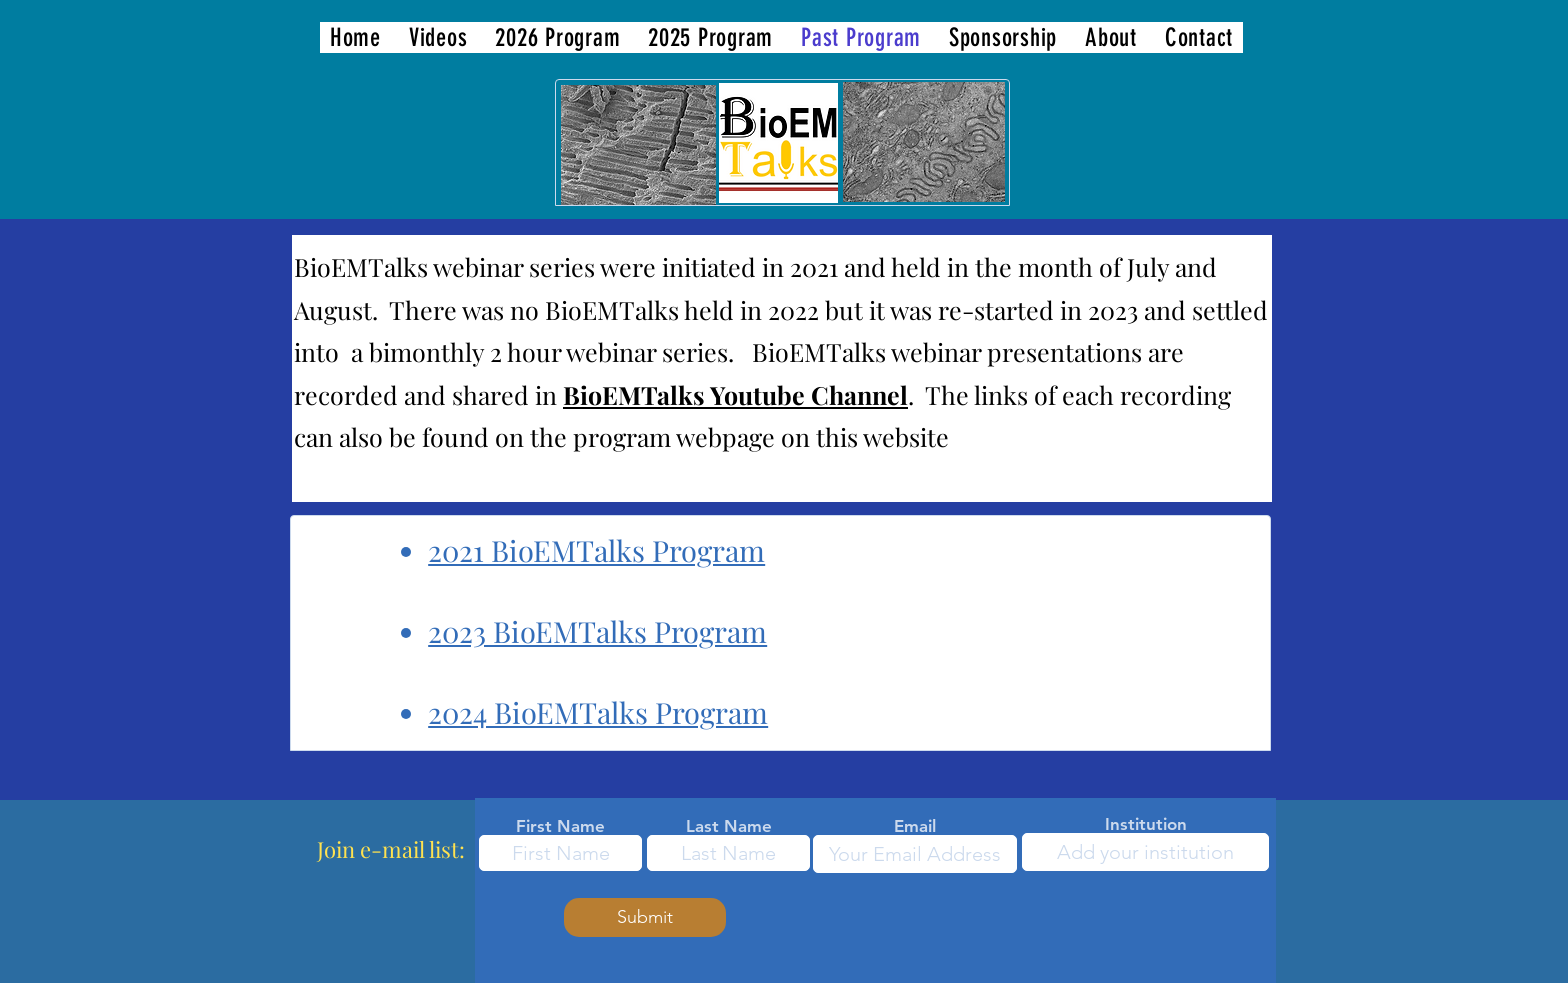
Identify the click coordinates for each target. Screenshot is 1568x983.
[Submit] (645, 917)
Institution (1146, 824)
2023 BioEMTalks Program (597, 631)
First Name (560, 826)
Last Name (729, 826)
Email (915, 826)
